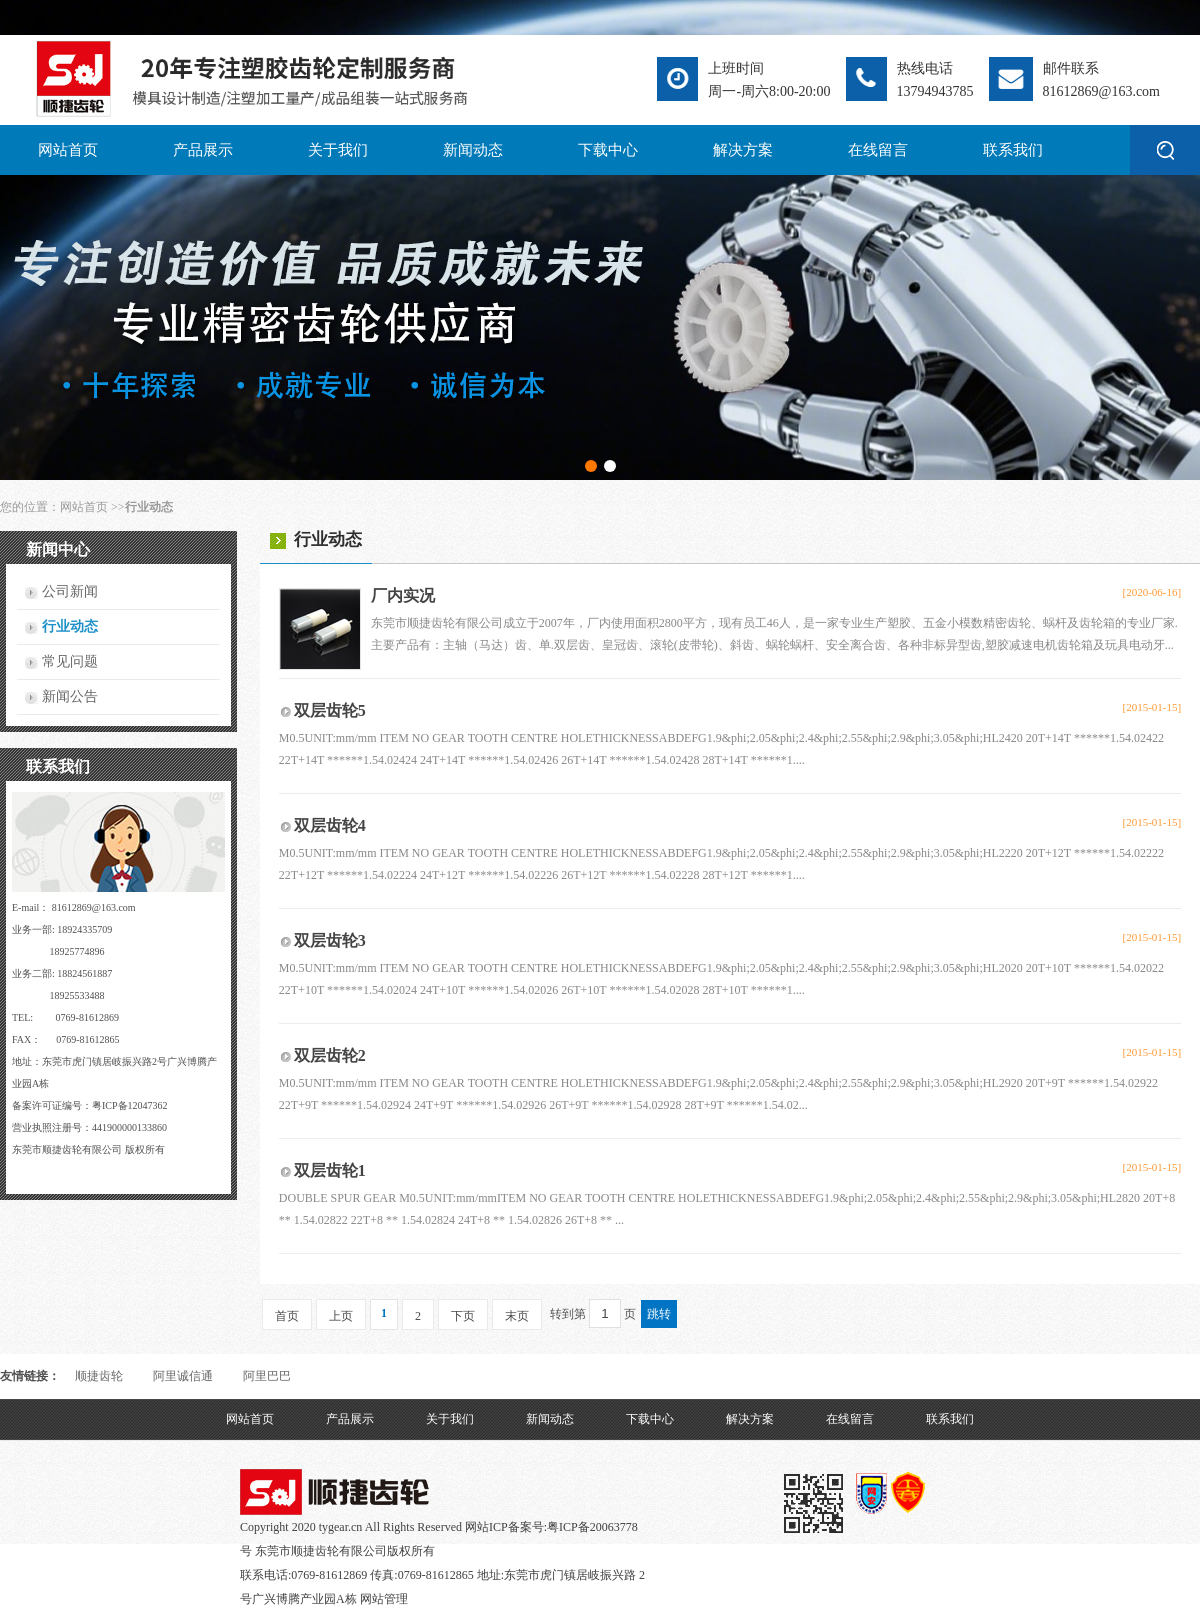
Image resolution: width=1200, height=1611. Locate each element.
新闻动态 (473, 150)
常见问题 (70, 661)
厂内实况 (403, 595)
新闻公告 (70, 696)
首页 (287, 1316)
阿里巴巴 (267, 1376)
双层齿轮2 (330, 1055)
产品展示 (203, 150)
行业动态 (70, 626)
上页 (341, 1316)
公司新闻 (70, 591)
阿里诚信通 (183, 1376)
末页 (517, 1316)
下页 (463, 1316)
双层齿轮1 (330, 1170)
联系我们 (1013, 150)
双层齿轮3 (330, 940)
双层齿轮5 (330, 710)
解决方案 (743, 150)
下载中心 (608, 150)
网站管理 (384, 1599)
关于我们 (338, 150)
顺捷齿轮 (99, 1376)
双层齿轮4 (330, 825)
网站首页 (68, 150)
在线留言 (878, 150)
